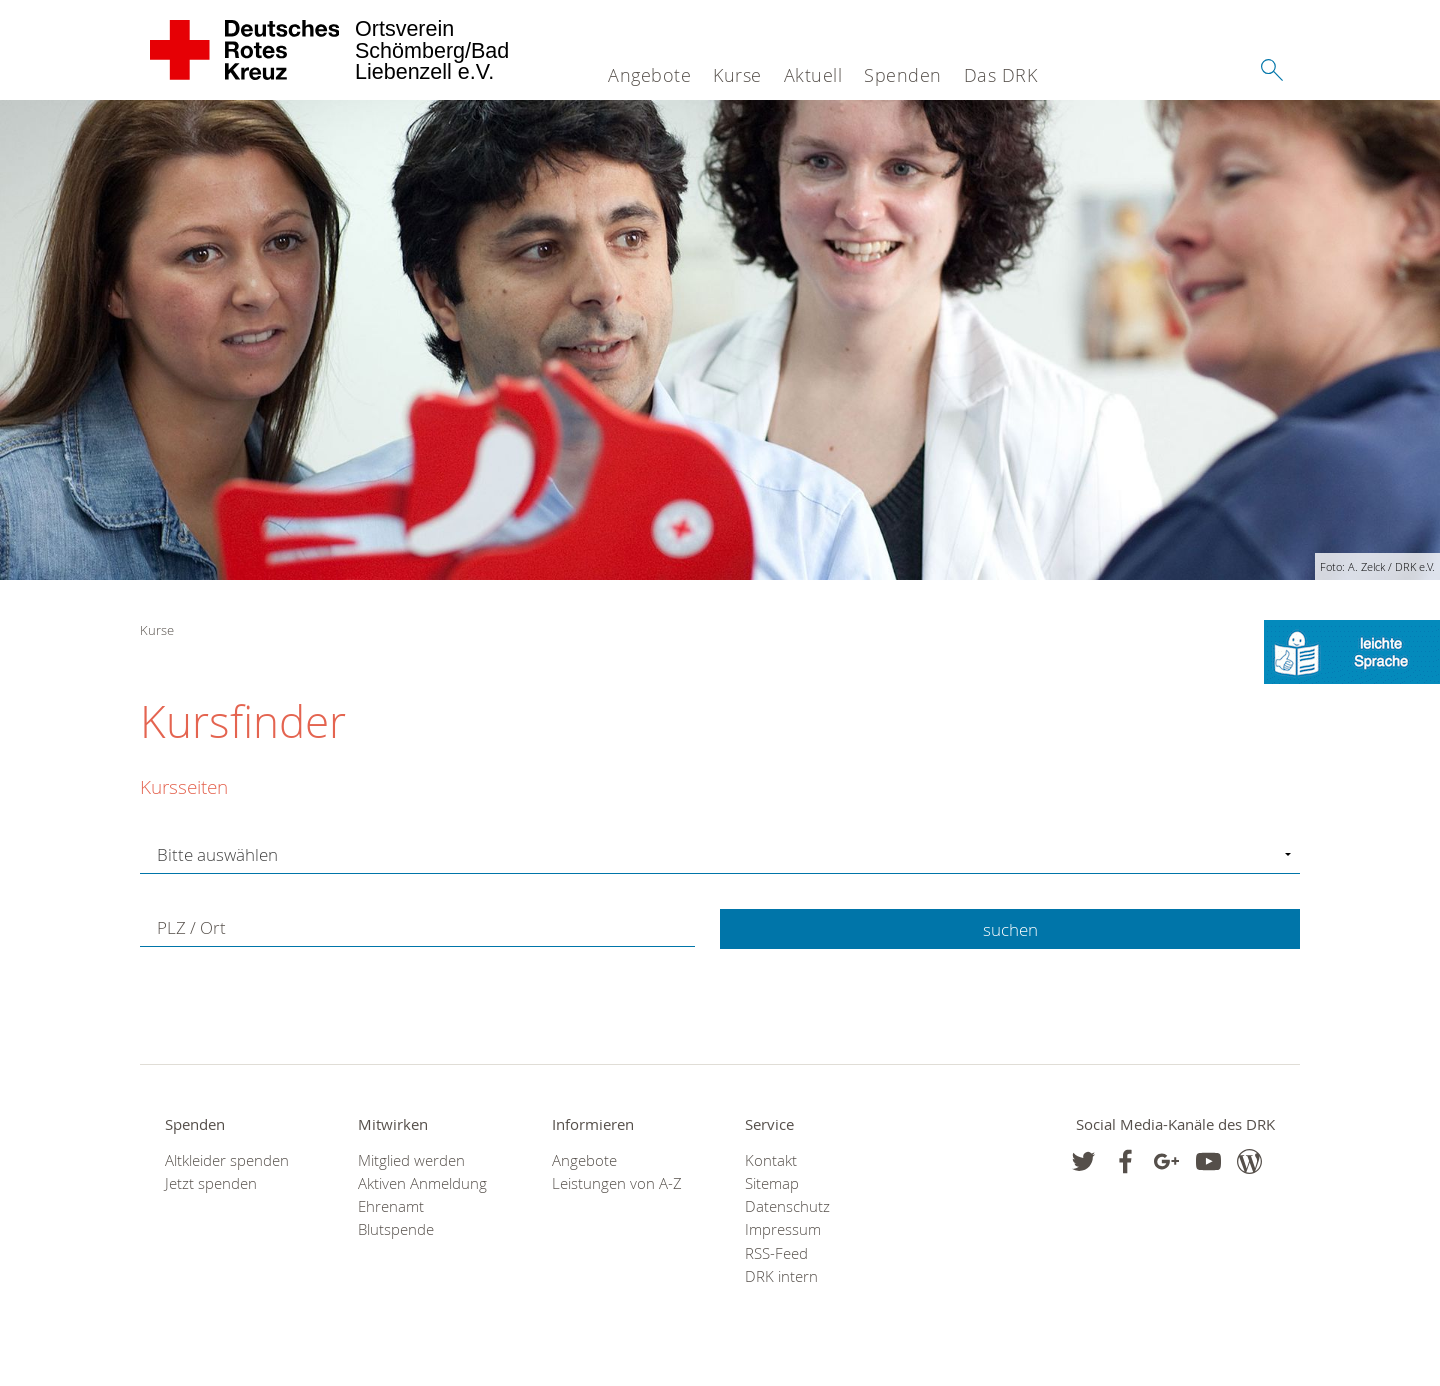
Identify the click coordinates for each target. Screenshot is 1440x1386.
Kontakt (771, 1160)
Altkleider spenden (227, 1160)
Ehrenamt (391, 1206)
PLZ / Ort (191, 927)
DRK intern (781, 1276)
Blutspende (396, 1229)
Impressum (783, 1229)
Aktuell (813, 75)
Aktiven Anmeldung (422, 1183)
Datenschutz (787, 1206)
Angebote (649, 75)
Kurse (737, 75)
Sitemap (772, 1183)
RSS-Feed (776, 1253)
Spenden (903, 75)
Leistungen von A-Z (617, 1183)
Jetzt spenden (211, 1183)
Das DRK (1001, 75)
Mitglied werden (411, 1160)
